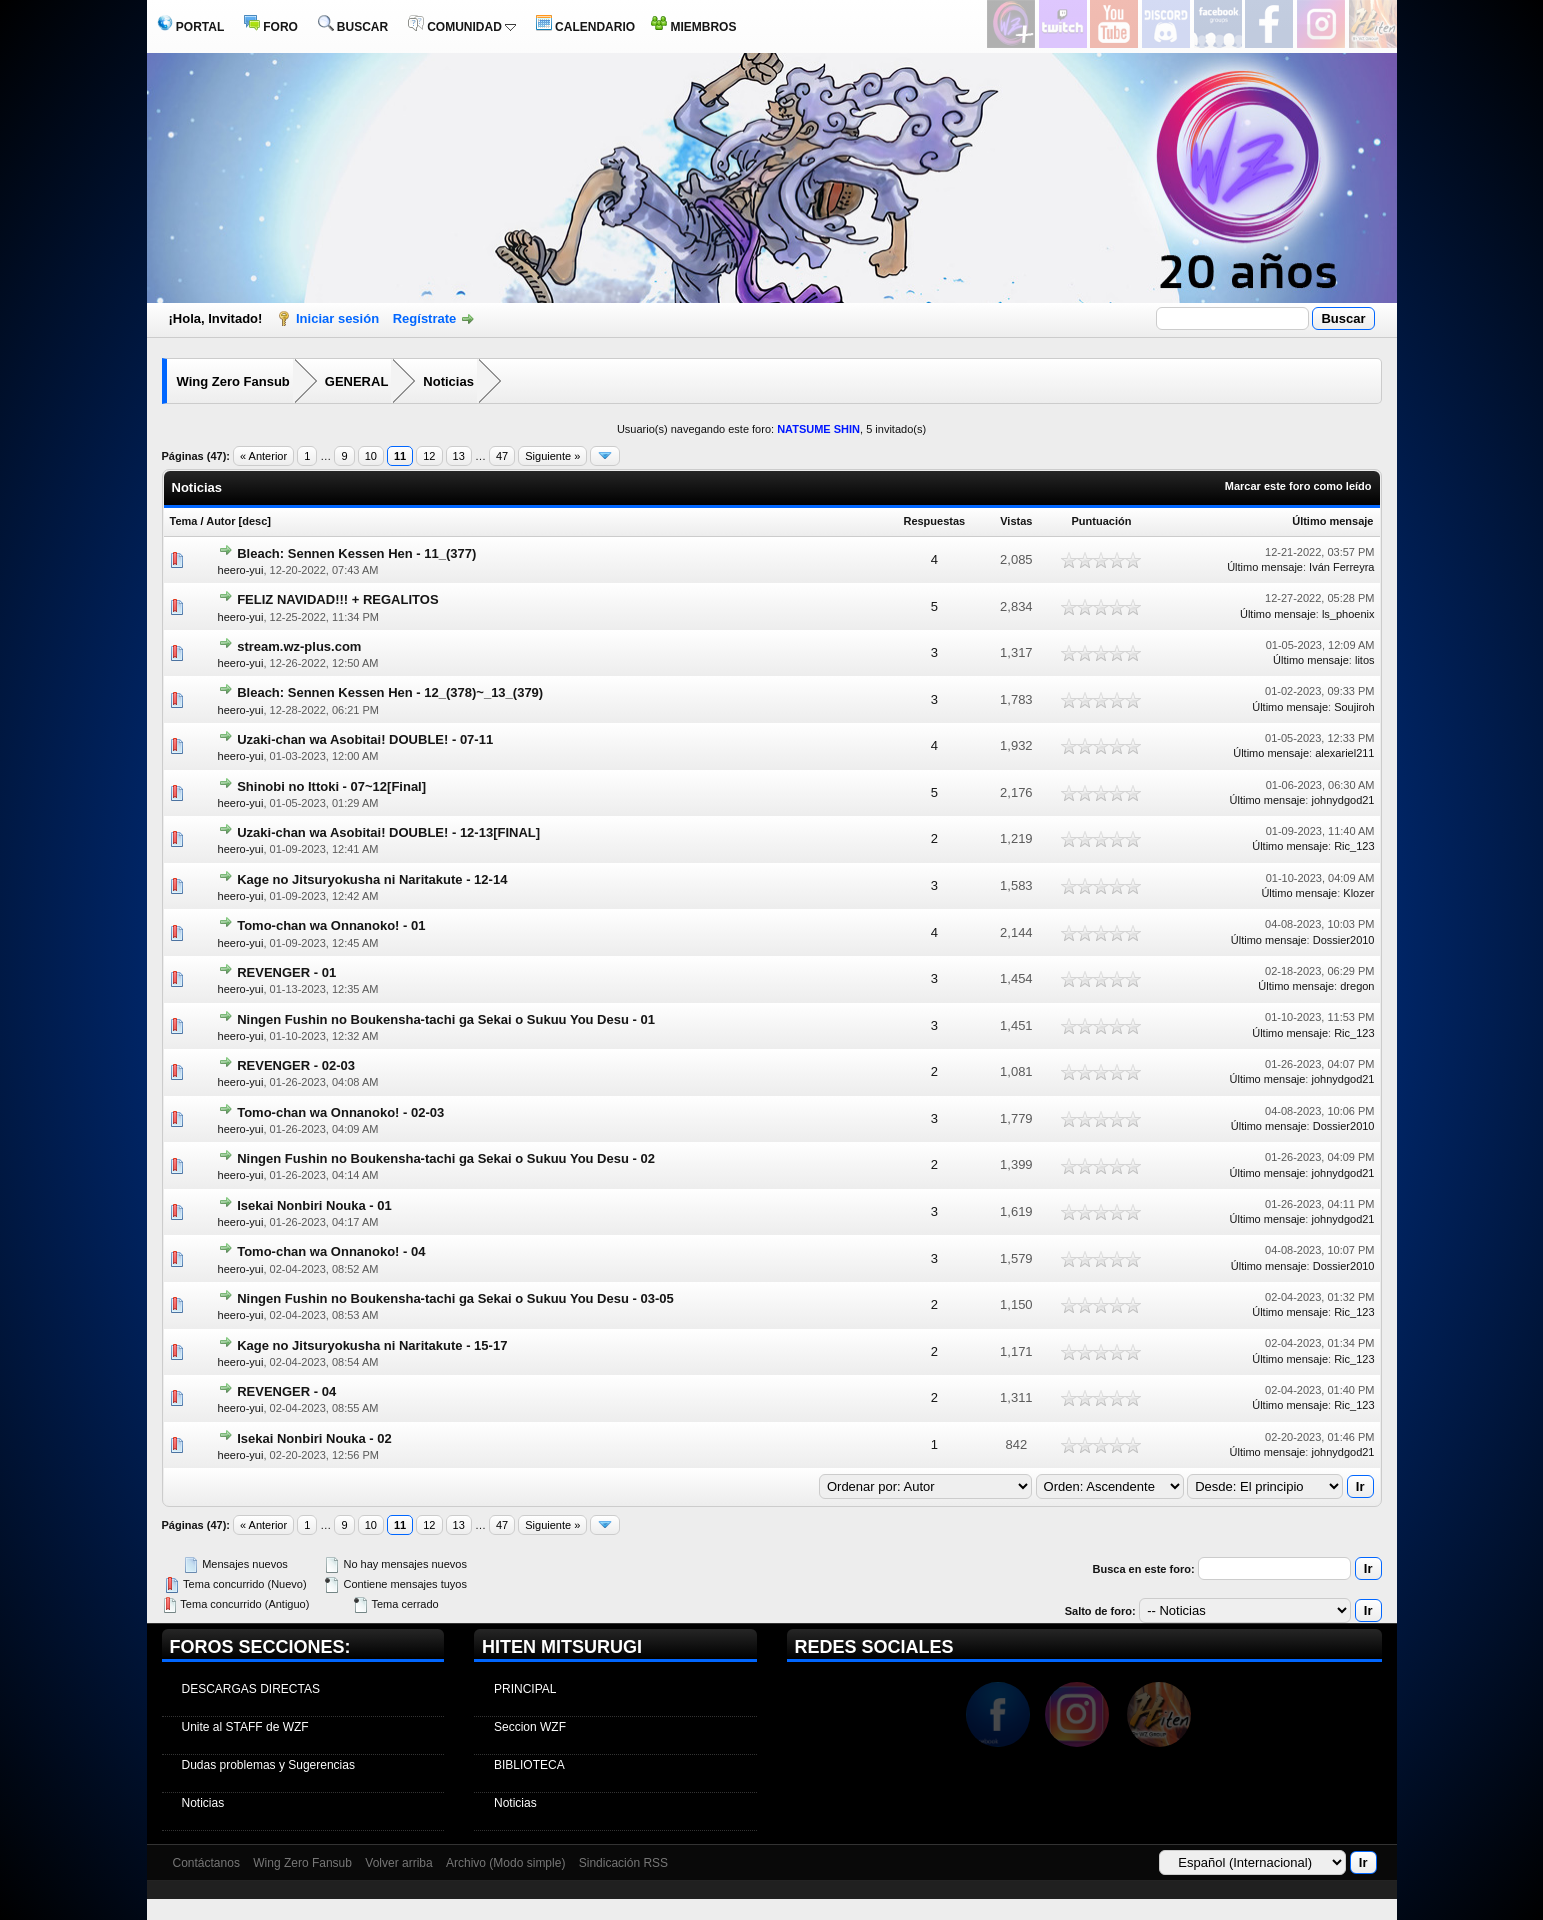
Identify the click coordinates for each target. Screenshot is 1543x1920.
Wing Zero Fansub (233, 381)
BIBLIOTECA (529, 1765)
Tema (184, 521)
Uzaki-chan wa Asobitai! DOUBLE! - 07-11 (365, 739)
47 (502, 456)
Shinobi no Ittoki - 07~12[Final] (331, 786)
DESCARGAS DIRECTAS (251, 1689)
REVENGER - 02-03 (296, 1065)
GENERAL (357, 381)
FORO (271, 27)
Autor (220, 521)
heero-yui (241, 570)
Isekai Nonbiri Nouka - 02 (314, 1438)
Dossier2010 (1344, 940)
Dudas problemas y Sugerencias (268, 1765)
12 (429, 456)
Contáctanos (206, 1863)
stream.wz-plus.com (299, 646)
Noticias (448, 381)
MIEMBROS (693, 27)
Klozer (1358, 893)
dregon (1357, 986)
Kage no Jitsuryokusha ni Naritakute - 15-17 (372, 1345)
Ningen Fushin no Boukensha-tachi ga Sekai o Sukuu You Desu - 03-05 (455, 1298)
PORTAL (191, 27)
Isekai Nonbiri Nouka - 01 (314, 1205)
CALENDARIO (585, 27)
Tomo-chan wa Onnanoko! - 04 (331, 1251)
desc (254, 521)
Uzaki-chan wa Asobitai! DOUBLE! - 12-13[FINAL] (388, 832)
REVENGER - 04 (286, 1391)
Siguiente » (552, 456)
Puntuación (1102, 521)
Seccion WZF (530, 1727)
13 (459, 456)
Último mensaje (1332, 521)
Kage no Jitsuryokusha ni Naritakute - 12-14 (372, 879)
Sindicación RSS (623, 1863)
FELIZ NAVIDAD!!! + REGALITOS (337, 599)
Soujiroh (1354, 707)
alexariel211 (1344, 753)
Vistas (1016, 521)
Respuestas (934, 521)
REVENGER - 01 (286, 972)
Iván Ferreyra (1341, 567)
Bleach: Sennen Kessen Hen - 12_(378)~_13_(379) (390, 692)
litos (1365, 660)
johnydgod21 (1342, 800)
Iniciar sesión (337, 318)
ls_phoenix (1348, 614)
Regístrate (425, 318)
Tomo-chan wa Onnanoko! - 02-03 (340, 1112)
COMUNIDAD (462, 27)
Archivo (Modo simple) (505, 1863)
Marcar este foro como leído (1298, 486)
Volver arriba (398, 1863)
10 (371, 456)
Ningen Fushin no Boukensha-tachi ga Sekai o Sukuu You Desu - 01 (446, 1019)
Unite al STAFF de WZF (245, 1727)
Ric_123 (1354, 846)
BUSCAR (353, 27)
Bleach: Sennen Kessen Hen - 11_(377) (356, 553)
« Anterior (263, 456)
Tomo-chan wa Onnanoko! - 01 (331, 925)
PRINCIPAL (525, 1689)
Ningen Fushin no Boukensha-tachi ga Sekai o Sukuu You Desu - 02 (446, 1158)
